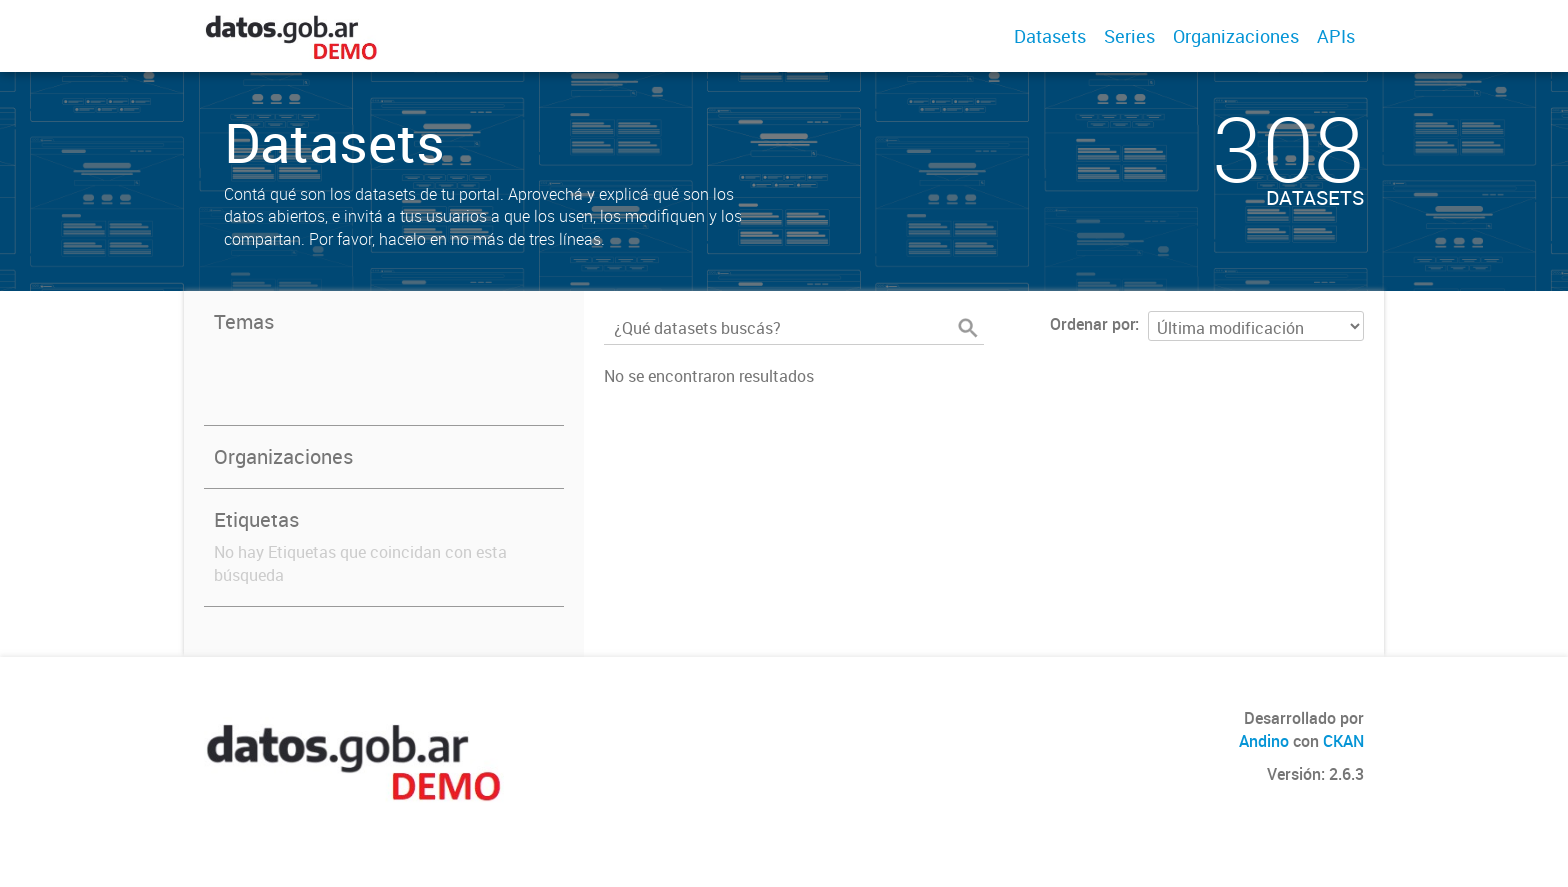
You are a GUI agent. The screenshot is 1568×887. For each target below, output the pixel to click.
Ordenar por (1092, 324)
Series (1129, 36)
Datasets (1050, 36)
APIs (1336, 36)
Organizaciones (1236, 36)
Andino (1264, 741)
